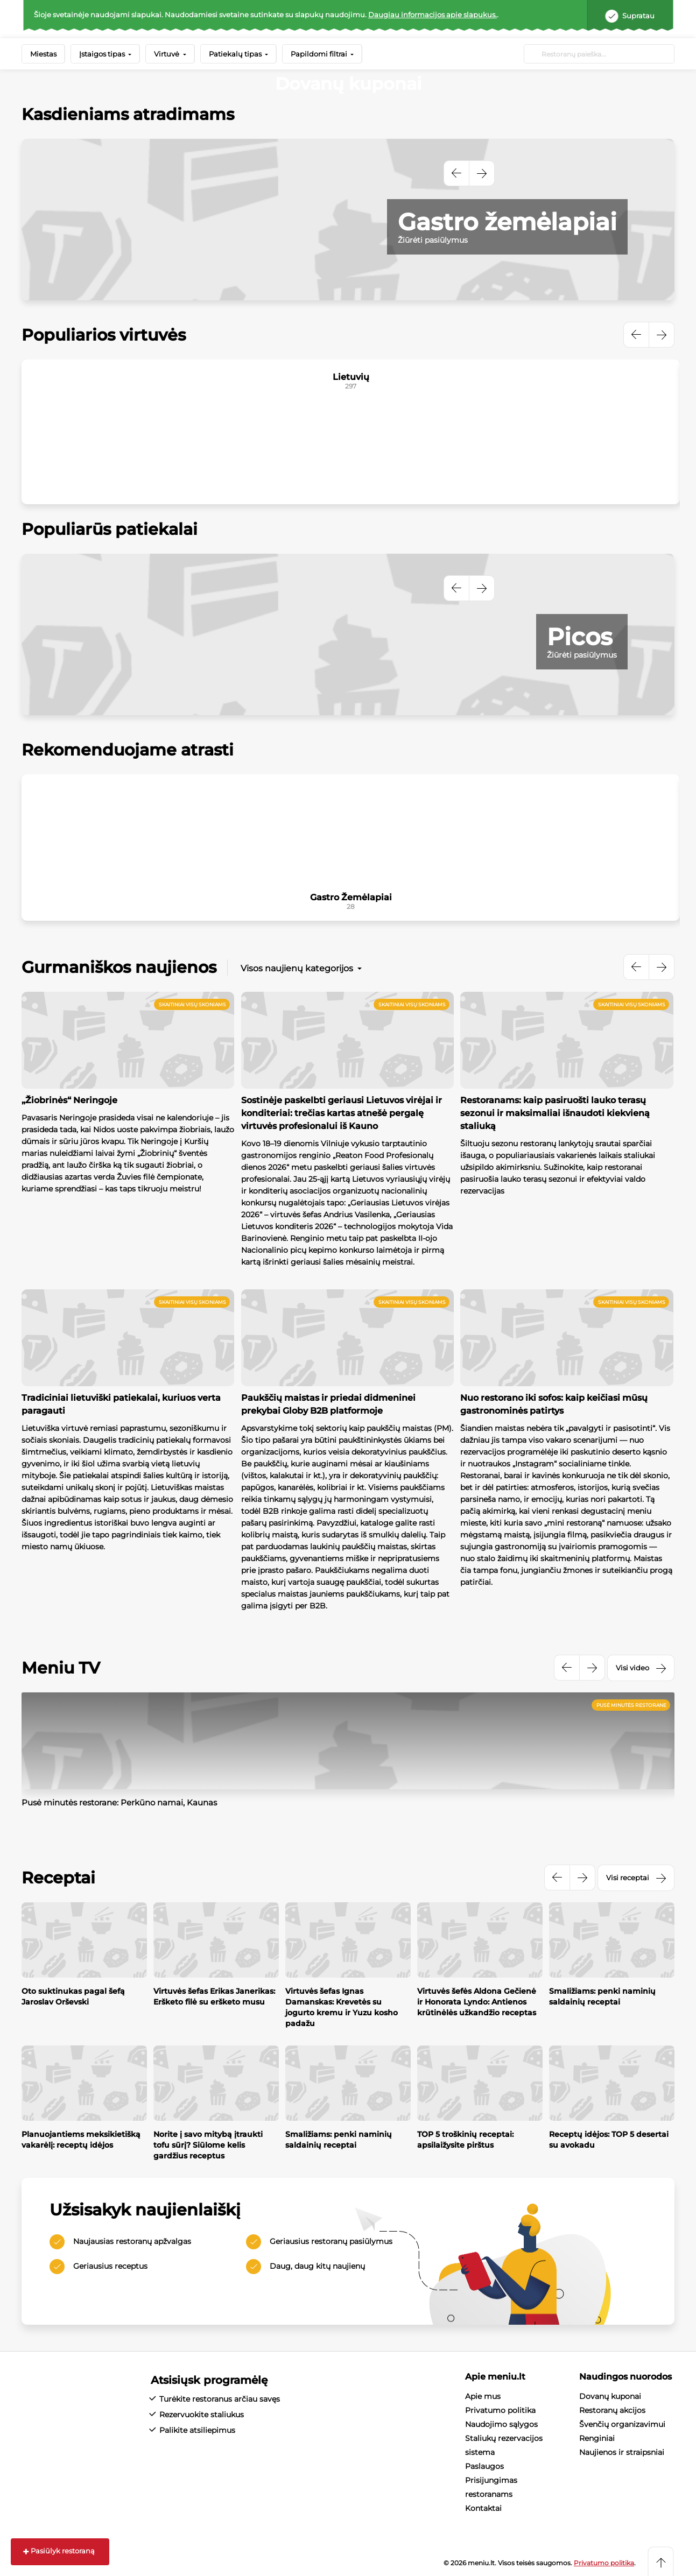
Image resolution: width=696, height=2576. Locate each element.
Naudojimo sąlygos (501, 2424)
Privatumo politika (500, 2410)
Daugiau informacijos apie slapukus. (432, 14)
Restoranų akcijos (612, 2410)
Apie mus (483, 2396)
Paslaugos (484, 2466)
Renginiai (597, 2438)
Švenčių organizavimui (622, 2424)
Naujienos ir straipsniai (621, 2452)
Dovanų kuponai (610, 2396)
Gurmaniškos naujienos (119, 967)
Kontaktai (483, 2508)
